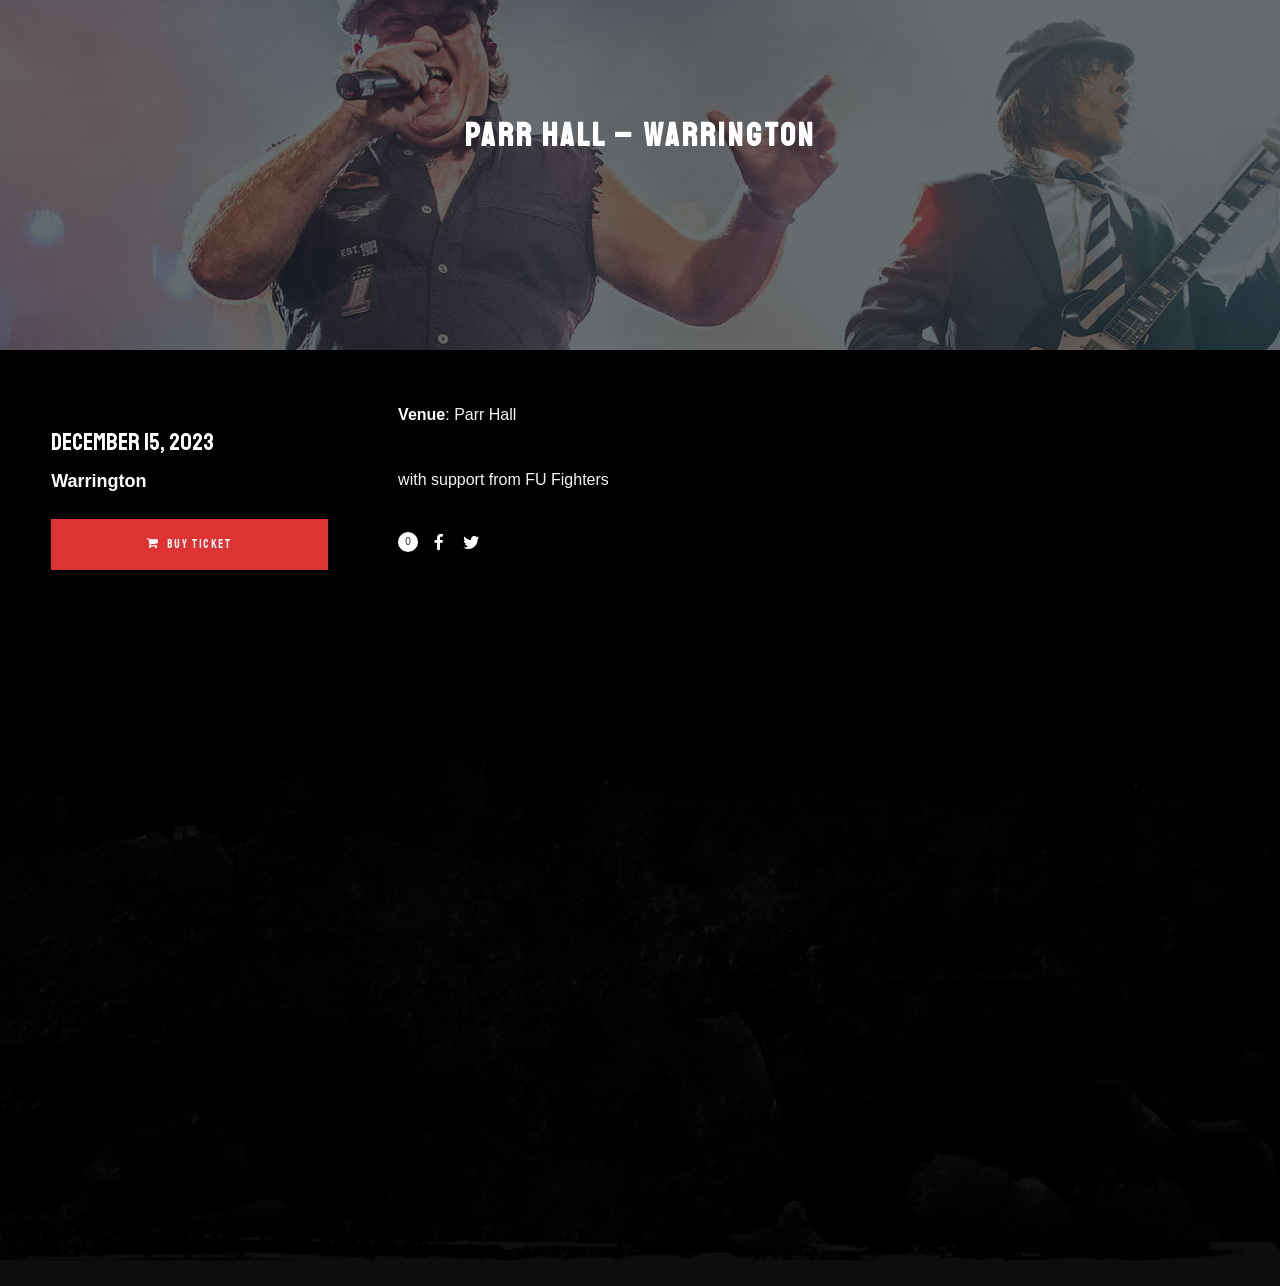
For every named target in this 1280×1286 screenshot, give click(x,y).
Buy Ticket (189, 544)
